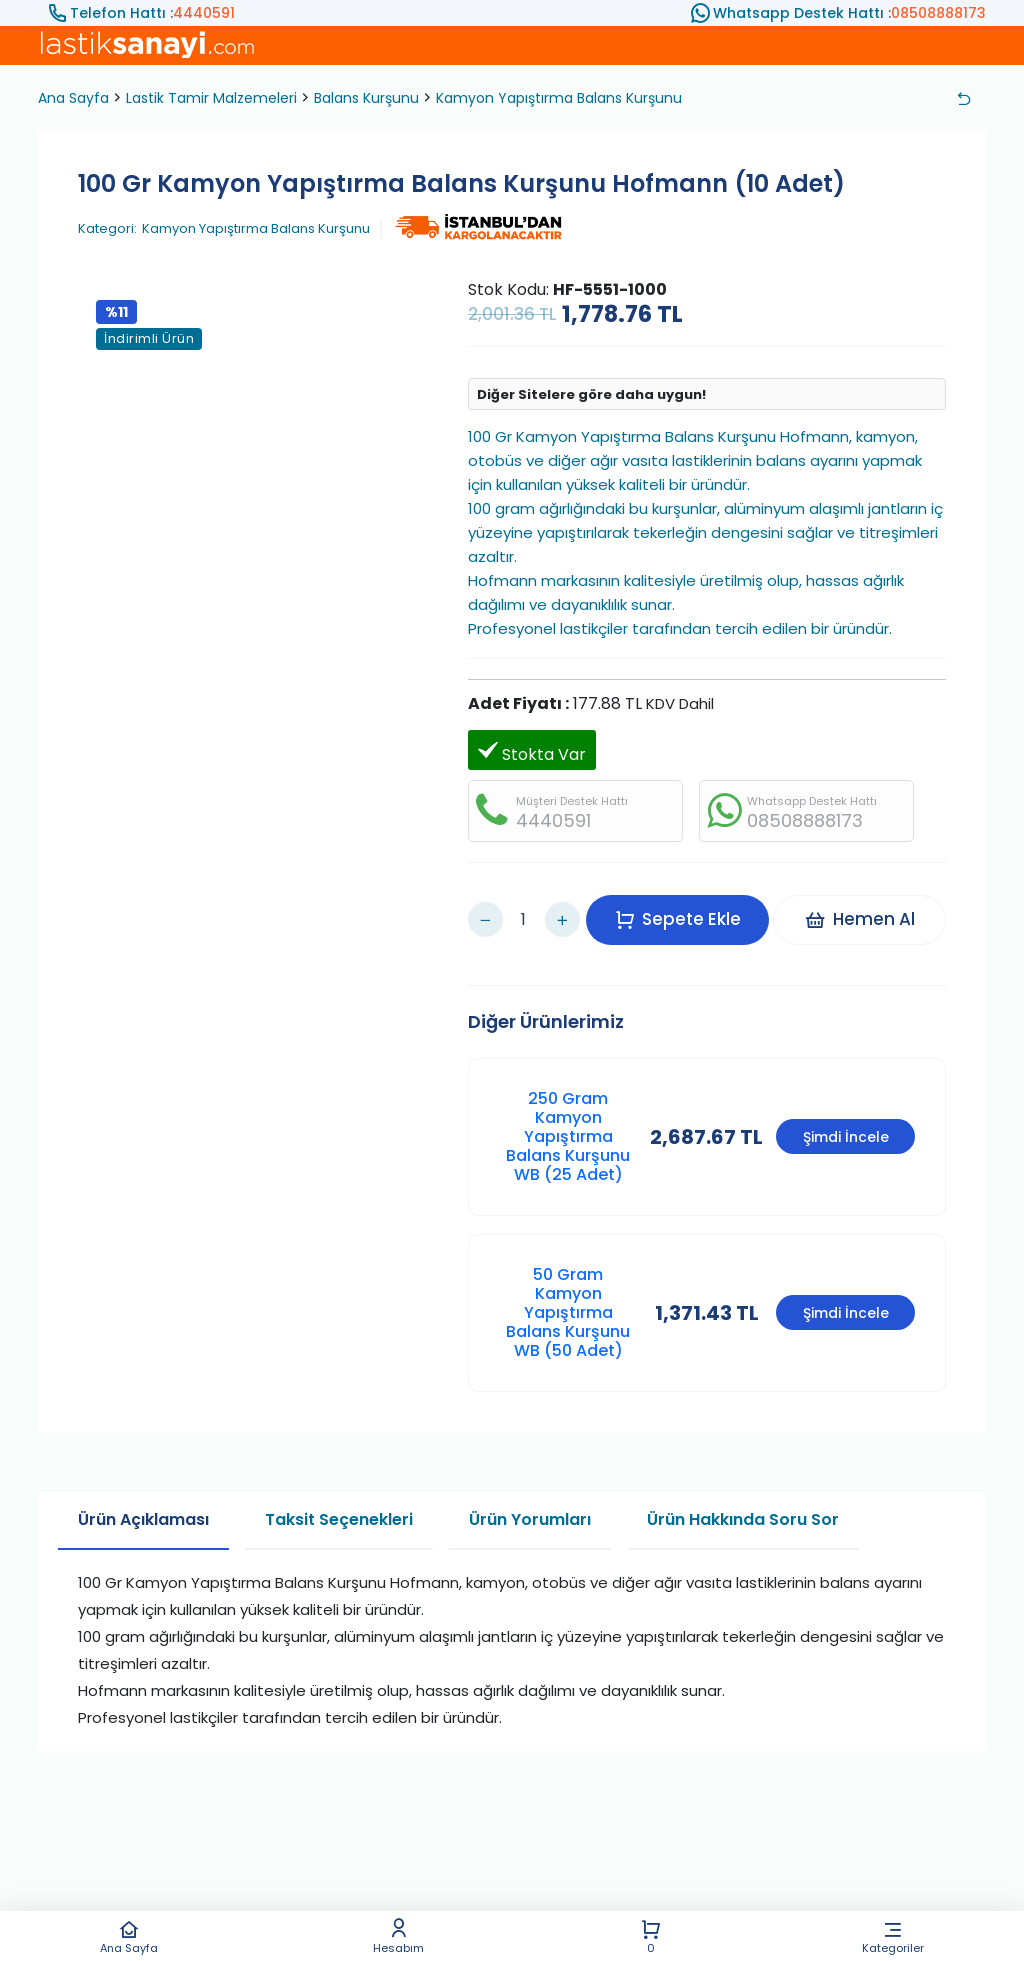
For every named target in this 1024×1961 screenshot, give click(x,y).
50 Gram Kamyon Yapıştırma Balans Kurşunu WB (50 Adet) (568, 1288)
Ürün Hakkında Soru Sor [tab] (743, 1494)
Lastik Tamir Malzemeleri (211, 98)
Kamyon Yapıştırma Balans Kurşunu (559, 98)
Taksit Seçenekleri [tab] (339, 1494)
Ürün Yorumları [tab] (530, 1494)
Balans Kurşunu (366, 98)
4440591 (204, 13)
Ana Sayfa (129, 1936)
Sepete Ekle (686, 907)
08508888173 (938, 13)
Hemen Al (867, 907)
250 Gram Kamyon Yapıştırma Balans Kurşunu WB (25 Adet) (568, 1112)
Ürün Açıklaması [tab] (143, 1494)
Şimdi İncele (846, 1112)
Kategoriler (893, 1936)
